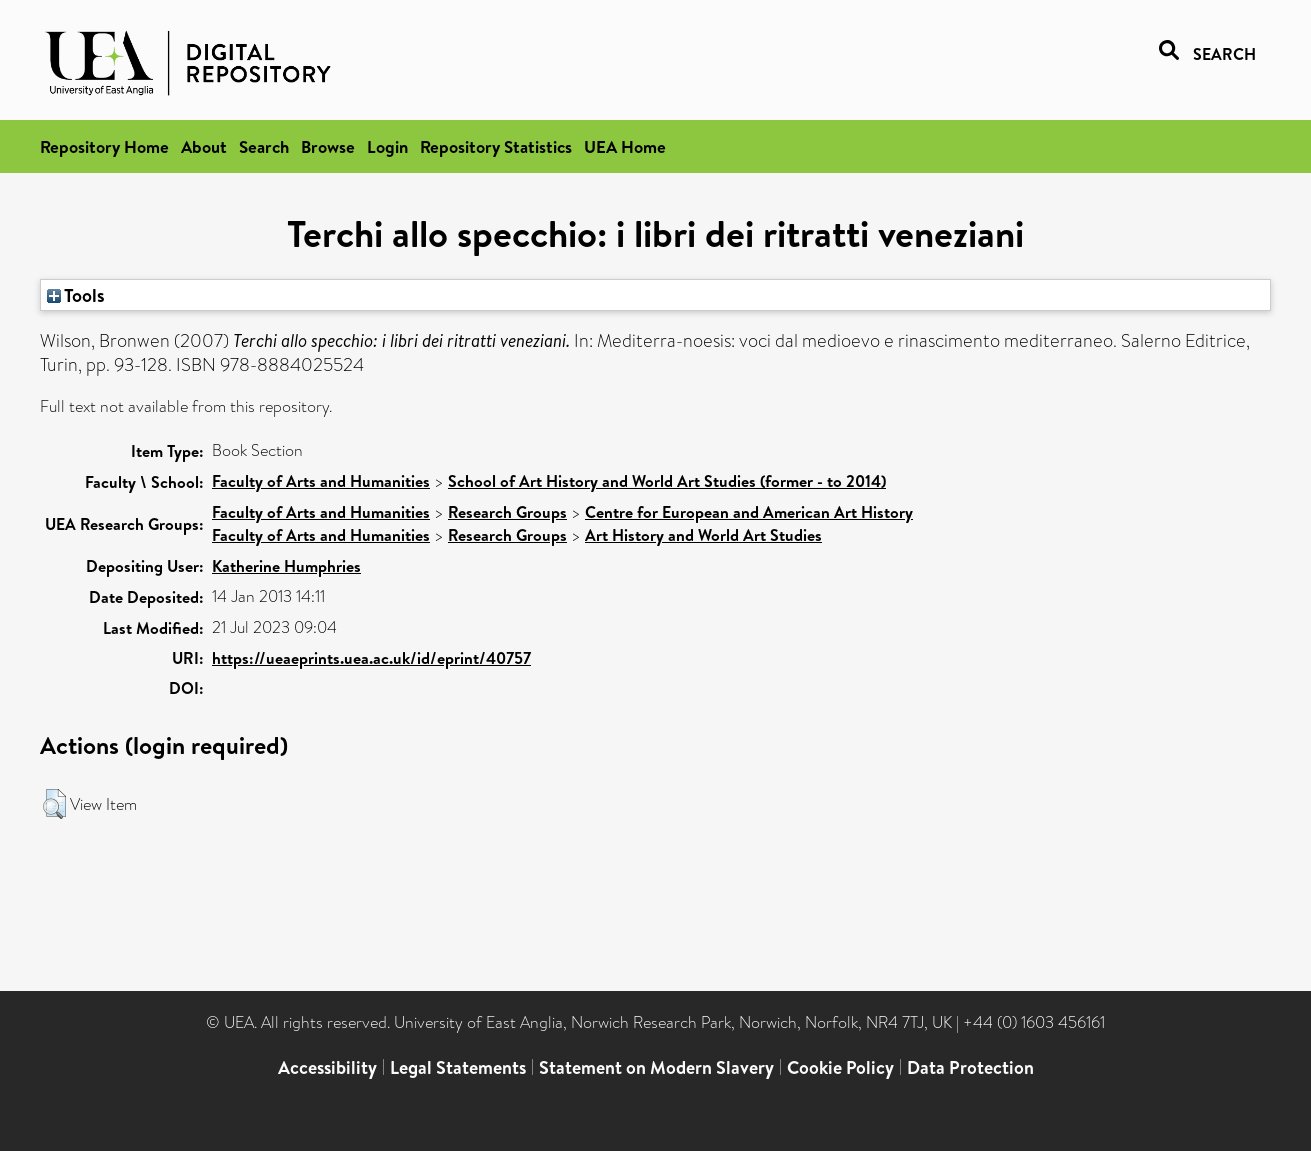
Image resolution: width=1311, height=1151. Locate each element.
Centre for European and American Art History (749, 512)
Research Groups (507, 512)
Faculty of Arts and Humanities (321, 481)
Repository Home (104, 146)
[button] (54, 804)
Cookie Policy (840, 1067)
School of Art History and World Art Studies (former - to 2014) (667, 481)
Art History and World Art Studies (703, 535)
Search (264, 146)
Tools (76, 295)
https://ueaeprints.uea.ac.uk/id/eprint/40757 (371, 658)
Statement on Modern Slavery (656, 1067)
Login (387, 146)
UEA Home (625, 146)
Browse (328, 146)
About (204, 146)
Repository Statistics (496, 146)
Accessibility (327, 1067)
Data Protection (970, 1067)
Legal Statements (458, 1067)
